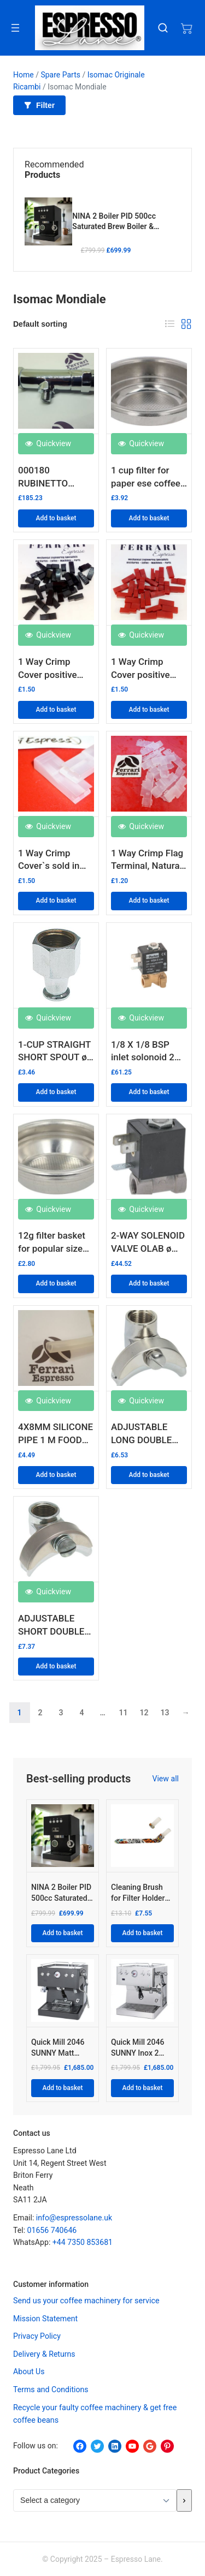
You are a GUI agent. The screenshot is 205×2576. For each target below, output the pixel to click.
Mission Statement (45, 2318)
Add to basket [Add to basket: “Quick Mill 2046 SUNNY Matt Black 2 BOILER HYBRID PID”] (62, 2088)
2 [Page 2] (40, 1712)
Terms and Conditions (51, 2389)
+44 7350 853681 (82, 2242)
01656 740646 (52, 2230)
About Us (29, 2371)
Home (23, 74)
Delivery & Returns (44, 2354)
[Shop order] (67, 324)
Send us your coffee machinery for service (86, 2300)
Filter (39, 105)
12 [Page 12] (143, 1712)
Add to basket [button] (56, 518)
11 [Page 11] (123, 1712)
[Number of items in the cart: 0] (186, 28)
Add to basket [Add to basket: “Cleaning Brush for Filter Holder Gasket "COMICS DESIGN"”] (142, 1933)
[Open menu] (15, 27)
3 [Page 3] (60, 1712)
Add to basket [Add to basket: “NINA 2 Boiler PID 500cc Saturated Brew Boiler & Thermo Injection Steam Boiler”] (62, 1933)
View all (165, 1778)
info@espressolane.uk (74, 2217)
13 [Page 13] (164, 1712)
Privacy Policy (37, 2336)
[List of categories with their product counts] (95, 2500)
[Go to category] (184, 2500)
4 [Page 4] (81, 1712)
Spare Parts (60, 74)
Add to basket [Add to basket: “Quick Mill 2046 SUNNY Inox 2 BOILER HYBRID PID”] (142, 2088)
